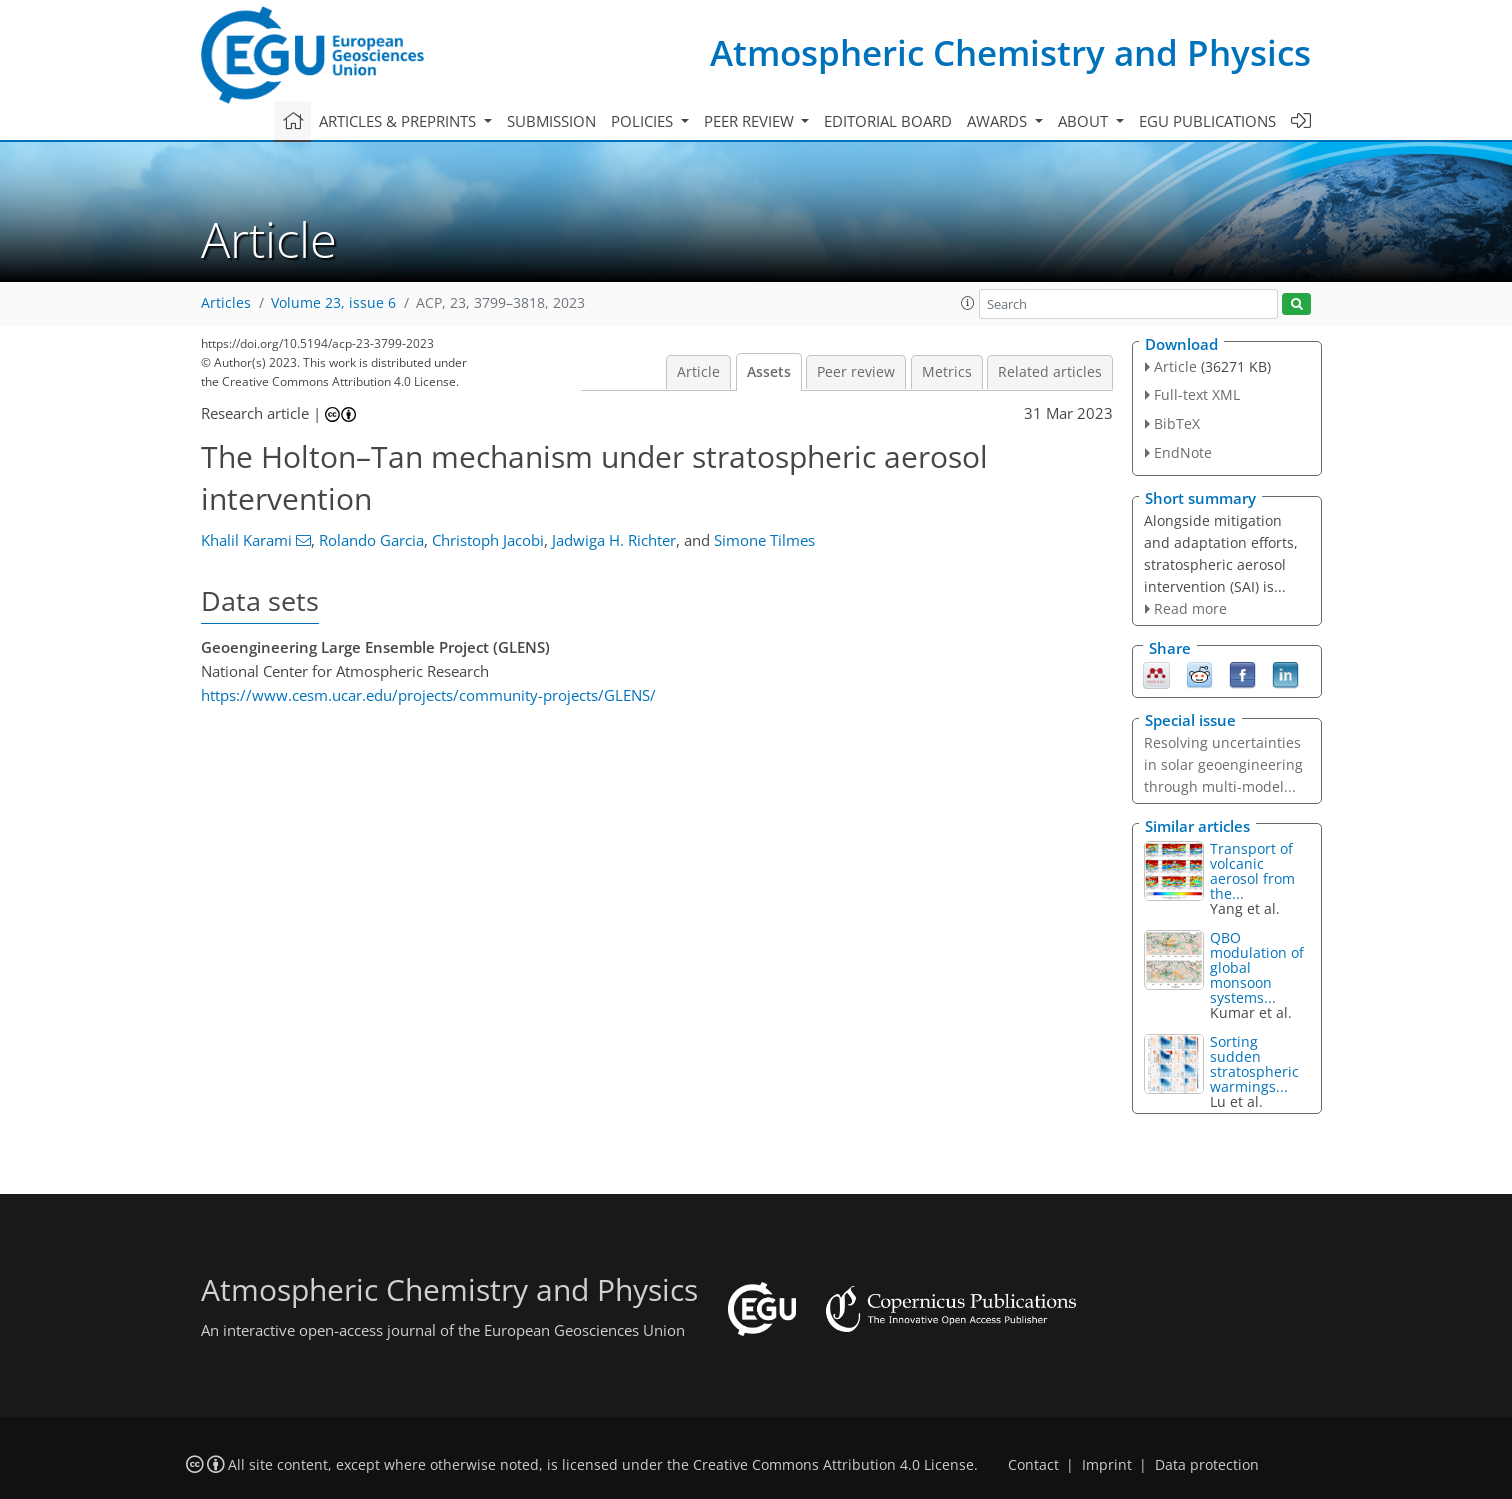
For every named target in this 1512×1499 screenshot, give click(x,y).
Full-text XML (1197, 394)
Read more (1190, 608)
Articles (226, 303)
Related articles (1050, 372)
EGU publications (1207, 121)
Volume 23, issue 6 (333, 303)
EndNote (1183, 452)
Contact (1033, 1465)
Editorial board (888, 121)
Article (698, 372)
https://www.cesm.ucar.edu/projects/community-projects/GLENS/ (428, 695)
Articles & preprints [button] (399, 121)
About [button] (1085, 121)
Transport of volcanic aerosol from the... (1252, 871)
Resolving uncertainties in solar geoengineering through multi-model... (1223, 764)
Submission (551, 121)
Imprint (1107, 1465)
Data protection (1207, 1465)
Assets (769, 372)
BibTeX (1177, 423)
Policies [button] (644, 121)
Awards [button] (999, 121)
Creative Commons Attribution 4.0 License (833, 1465)
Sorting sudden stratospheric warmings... (1254, 1064)
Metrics (947, 372)
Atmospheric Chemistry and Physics (1010, 52)
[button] (968, 303)
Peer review (856, 372)
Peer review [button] (751, 121)
